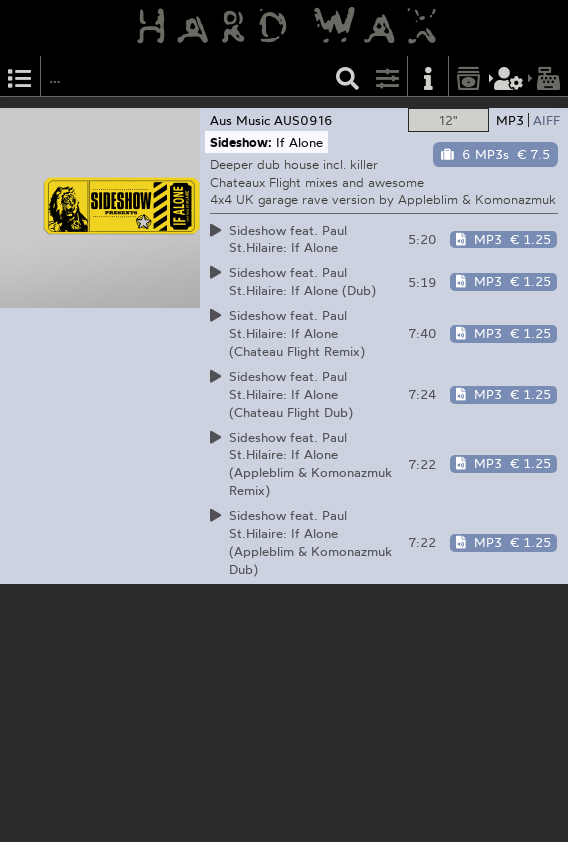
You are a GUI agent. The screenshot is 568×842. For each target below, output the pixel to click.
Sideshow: (241, 142)
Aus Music (240, 120)
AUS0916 (303, 120)
